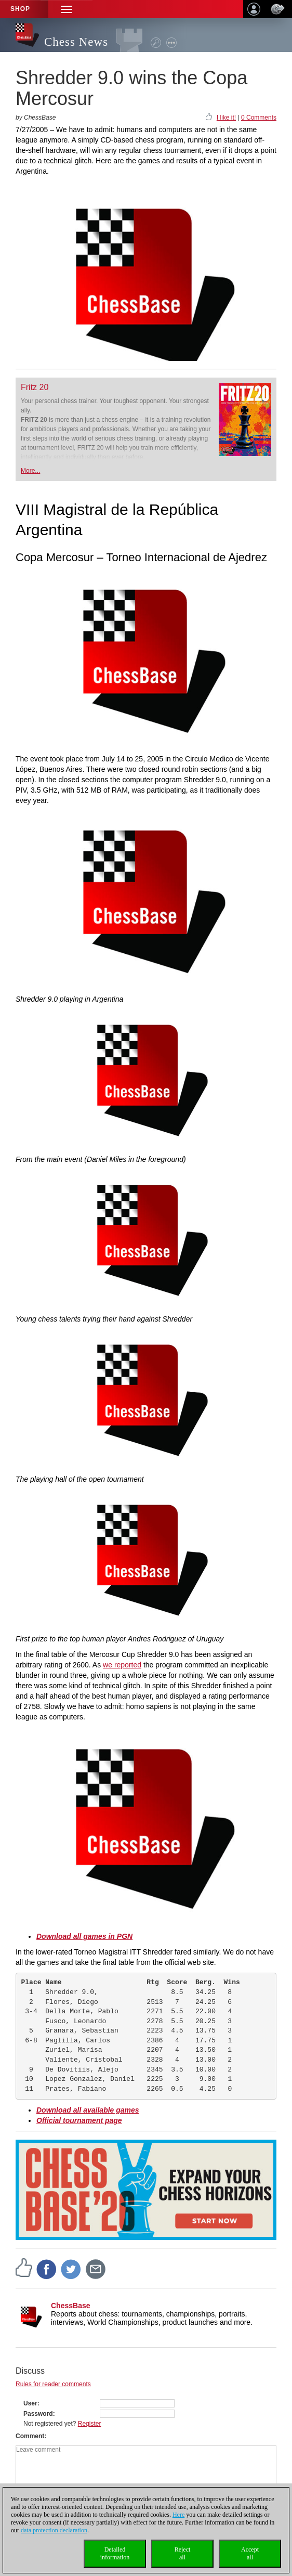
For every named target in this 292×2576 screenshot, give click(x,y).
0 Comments (258, 117)
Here (178, 2514)
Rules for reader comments (53, 2384)
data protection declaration (54, 2530)
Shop (20, 8)
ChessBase (70, 2305)
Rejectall (183, 2553)
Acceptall (250, 2553)
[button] (66, 9)
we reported (122, 1665)
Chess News (76, 41)
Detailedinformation (115, 2553)
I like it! (226, 117)
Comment (30, 2436)
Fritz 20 (34, 387)
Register (89, 2423)
